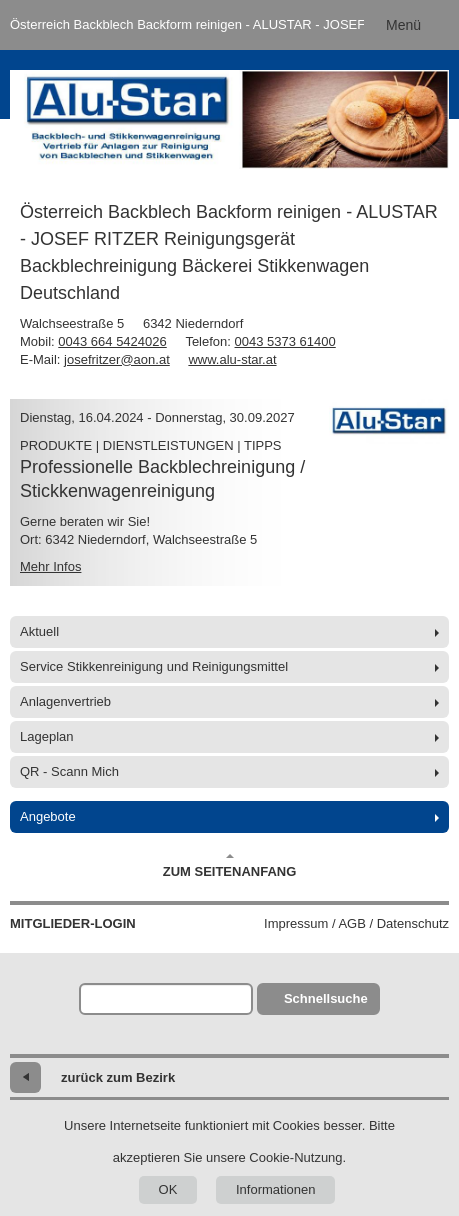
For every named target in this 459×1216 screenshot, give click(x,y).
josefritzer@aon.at (117, 359)
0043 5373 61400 (285, 341)
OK (168, 1189)
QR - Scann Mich (69, 771)
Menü (403, 25)
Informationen (276, 1189)
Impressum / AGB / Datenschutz (356, 923)
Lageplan (47, 736)
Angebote (48, 816)
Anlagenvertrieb (65, 701)
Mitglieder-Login (73, 923)
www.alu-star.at (232, 359)
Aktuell (39, 631)
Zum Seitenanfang (230, 866)
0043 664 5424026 (112, 341)
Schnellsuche (326, 998)
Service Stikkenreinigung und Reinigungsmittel (154, 666)
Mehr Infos (50, 566)
